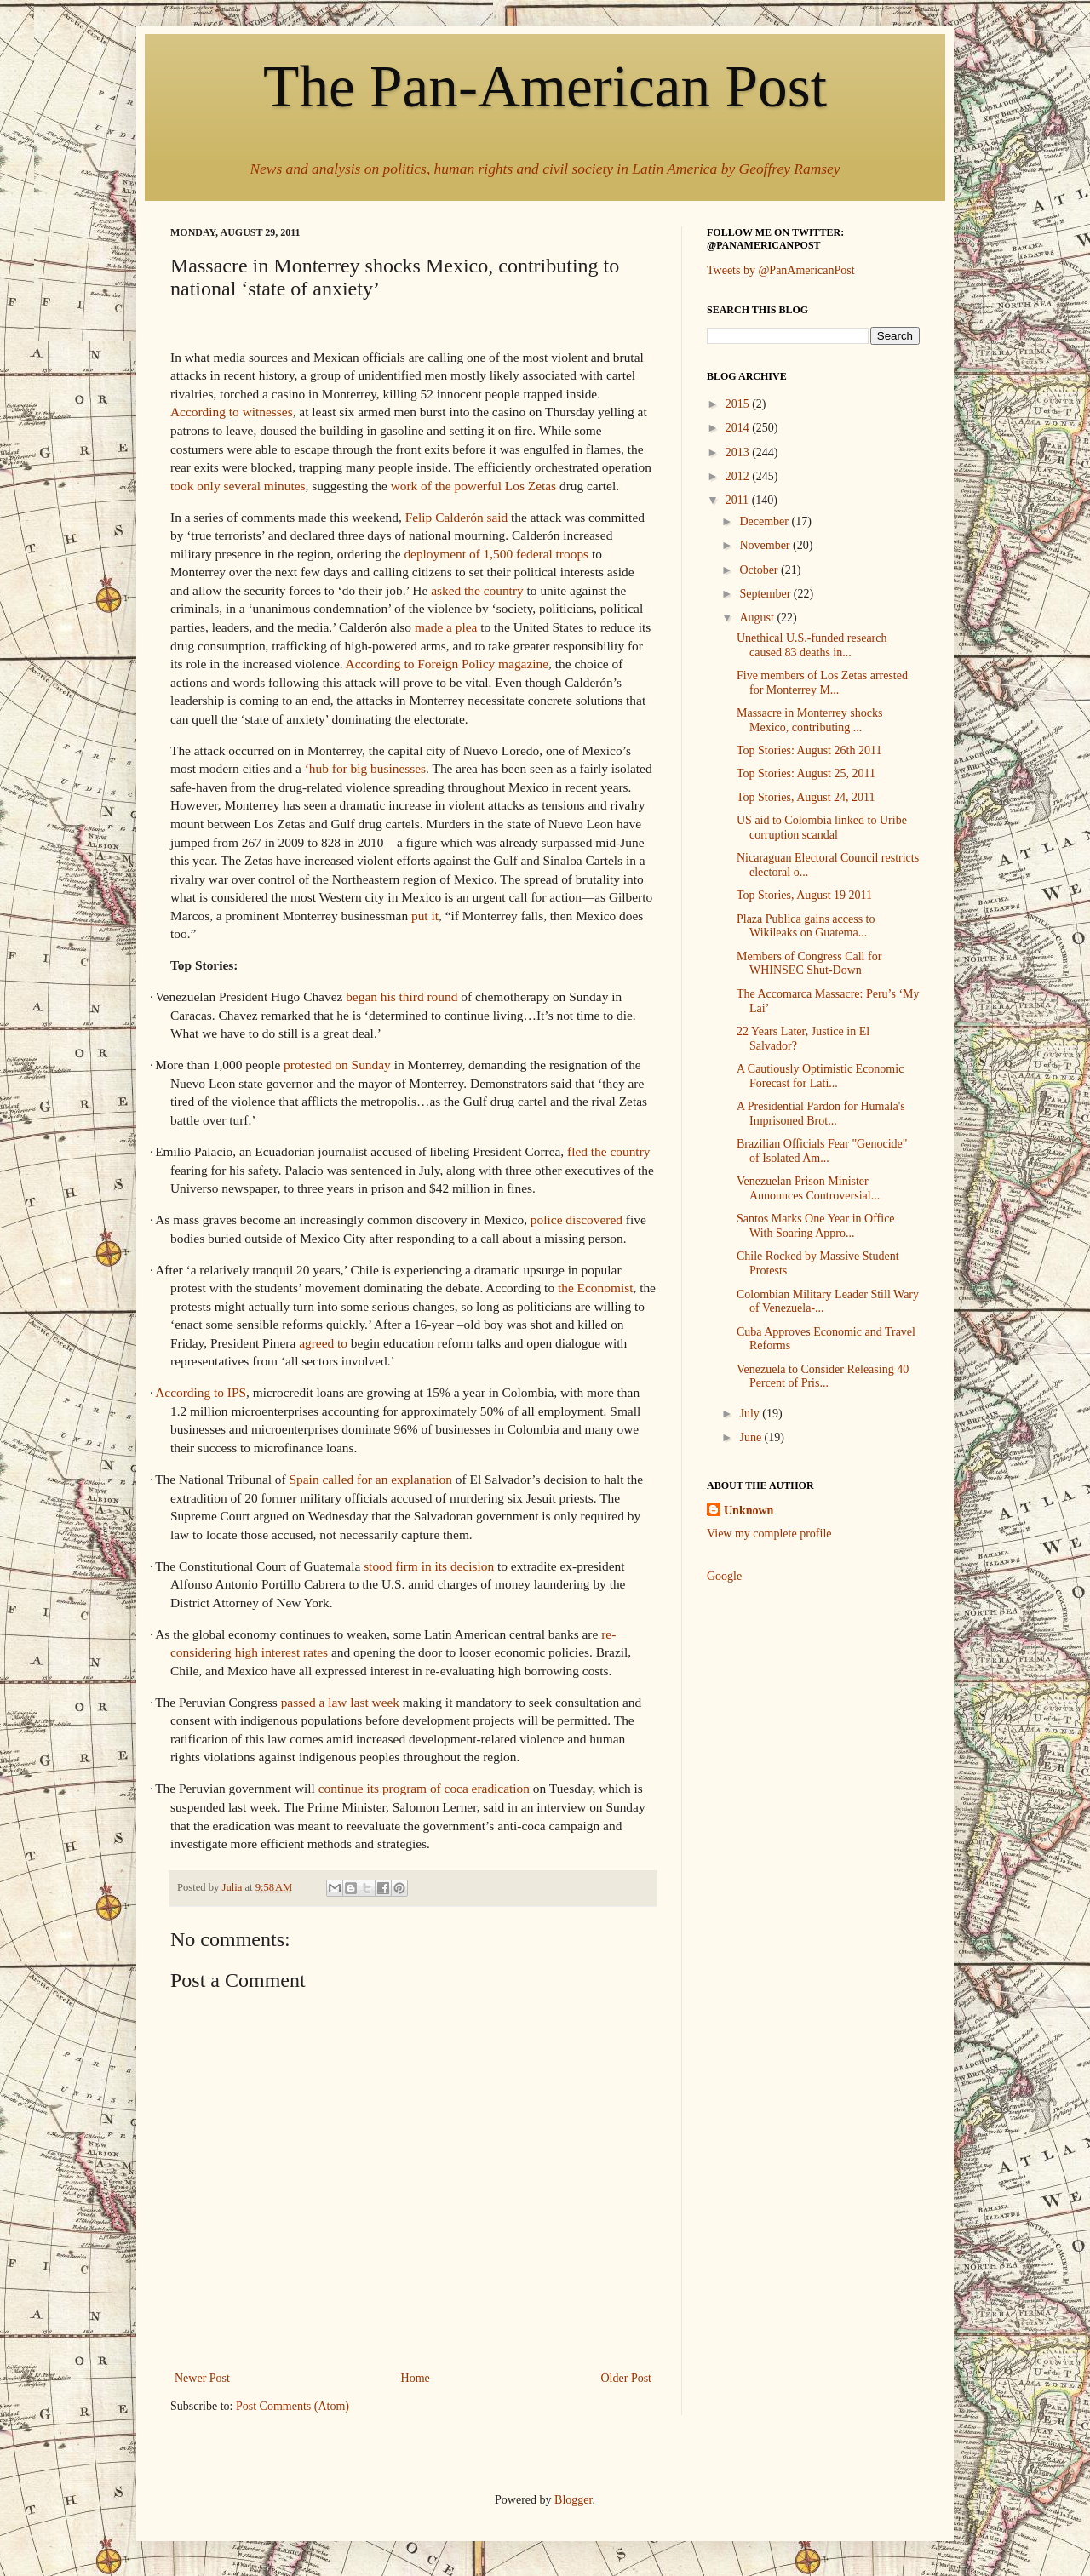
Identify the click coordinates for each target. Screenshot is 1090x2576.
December (765, 521)
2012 (739, 476)
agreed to (323, 1343)
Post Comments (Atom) (292, 2406)
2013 (739, 452)
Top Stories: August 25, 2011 (806, 773)
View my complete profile (769, 1533)
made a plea (446, 627)
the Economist (595, 1287)
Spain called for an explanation (371, 1479)
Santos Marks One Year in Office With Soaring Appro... (816, 1225)
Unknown (748, 1510)
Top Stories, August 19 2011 (804, 895)
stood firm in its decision (429, 1566)
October (760, 570)
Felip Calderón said (456, 517)
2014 (739, 427)
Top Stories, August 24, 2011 (806, 797)
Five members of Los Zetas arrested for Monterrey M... (822, 682)
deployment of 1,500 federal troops (496, 554)
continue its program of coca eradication (424, 1788)
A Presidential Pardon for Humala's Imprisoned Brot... (821, 1113)
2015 (739, 404)
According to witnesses (231, 411)
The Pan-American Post (545, 86)
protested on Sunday (337, 1064)
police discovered (576, 1219)
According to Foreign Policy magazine (447, 663)
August (758, 617)
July (750, 1413)
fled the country (608, 1151)
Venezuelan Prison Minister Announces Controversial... (808, 1188)
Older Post (626, 2378)
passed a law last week (340, 1702)
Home (415, 2378)
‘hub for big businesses (365, 768)
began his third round (401, 996)
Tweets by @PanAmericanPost (781, 270)
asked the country (477, 590)
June (751, 1437)
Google (724, 1576)
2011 (739, 500)
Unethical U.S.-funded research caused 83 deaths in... (811, 645)
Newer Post (202, 2378)
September (766, 593)
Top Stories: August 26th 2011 (809, 750)
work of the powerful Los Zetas (473, 485)
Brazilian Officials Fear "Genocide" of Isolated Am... (822, 1151)
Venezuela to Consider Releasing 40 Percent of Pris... (823, 1376)
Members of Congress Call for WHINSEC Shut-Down (809, 963)
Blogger (573, 2499)
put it (425, 915)
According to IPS (200, 1392)
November (766, 545)
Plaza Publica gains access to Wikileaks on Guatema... (806, 926)
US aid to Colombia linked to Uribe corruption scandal (822, 827)
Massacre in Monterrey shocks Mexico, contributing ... (809, 720)
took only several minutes (238, 485)
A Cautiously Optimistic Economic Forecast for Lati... (820, 1076)
